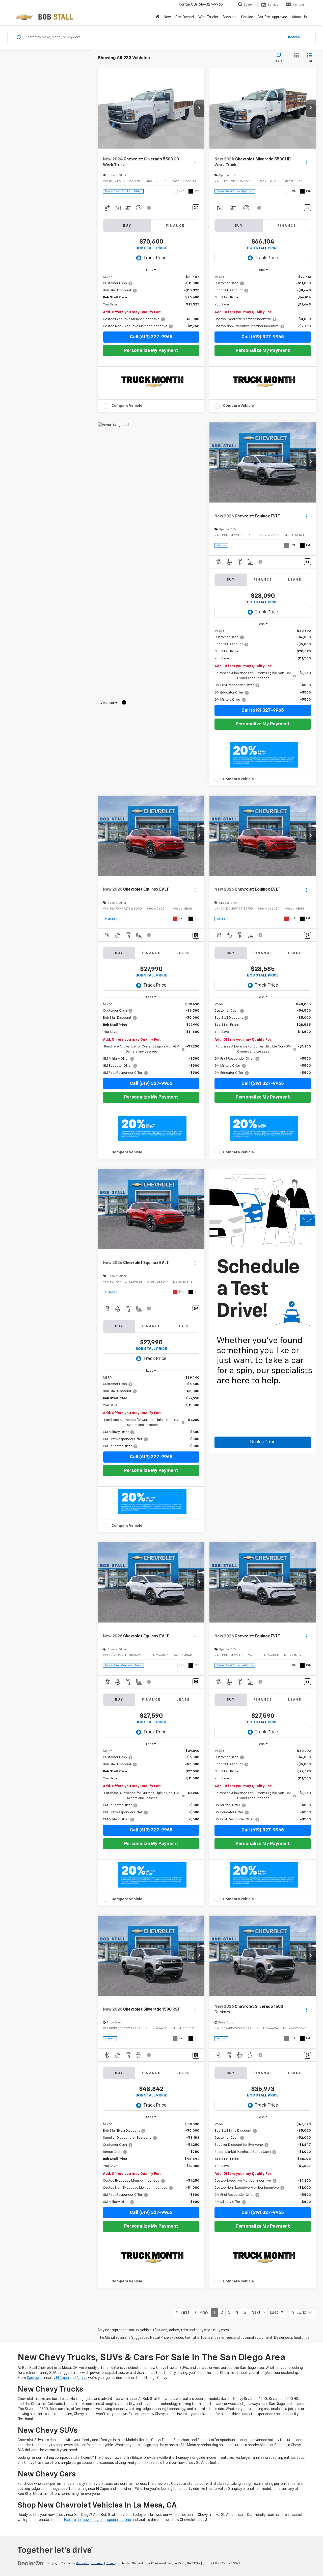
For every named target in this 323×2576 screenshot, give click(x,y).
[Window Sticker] (196, 207)
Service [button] (247, 17)
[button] (199, 108)
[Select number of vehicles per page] (302, 2312)
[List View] (309, 58)
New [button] (167, 17)
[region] (151, 302)
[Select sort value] (280, 58)
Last (276, 2312)
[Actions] (195, 162)
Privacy (111, 2563)
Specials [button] (229, 17)
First (182, 2312)
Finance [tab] (175, 225)
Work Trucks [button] (208, 17)
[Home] (158, 17)
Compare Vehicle (127, 406)
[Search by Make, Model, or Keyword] (154, 37)
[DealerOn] (30, 2563)
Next (258, 2312)
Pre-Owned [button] (184, 17)
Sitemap (97, 2563)
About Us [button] (299, 17)
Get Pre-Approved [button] (272, 17)
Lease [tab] (294, 579)
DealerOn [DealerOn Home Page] (82, 2563)
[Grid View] (295, 58)
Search (294, 37)
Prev (201, 2312)
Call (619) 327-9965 (151, 337)
